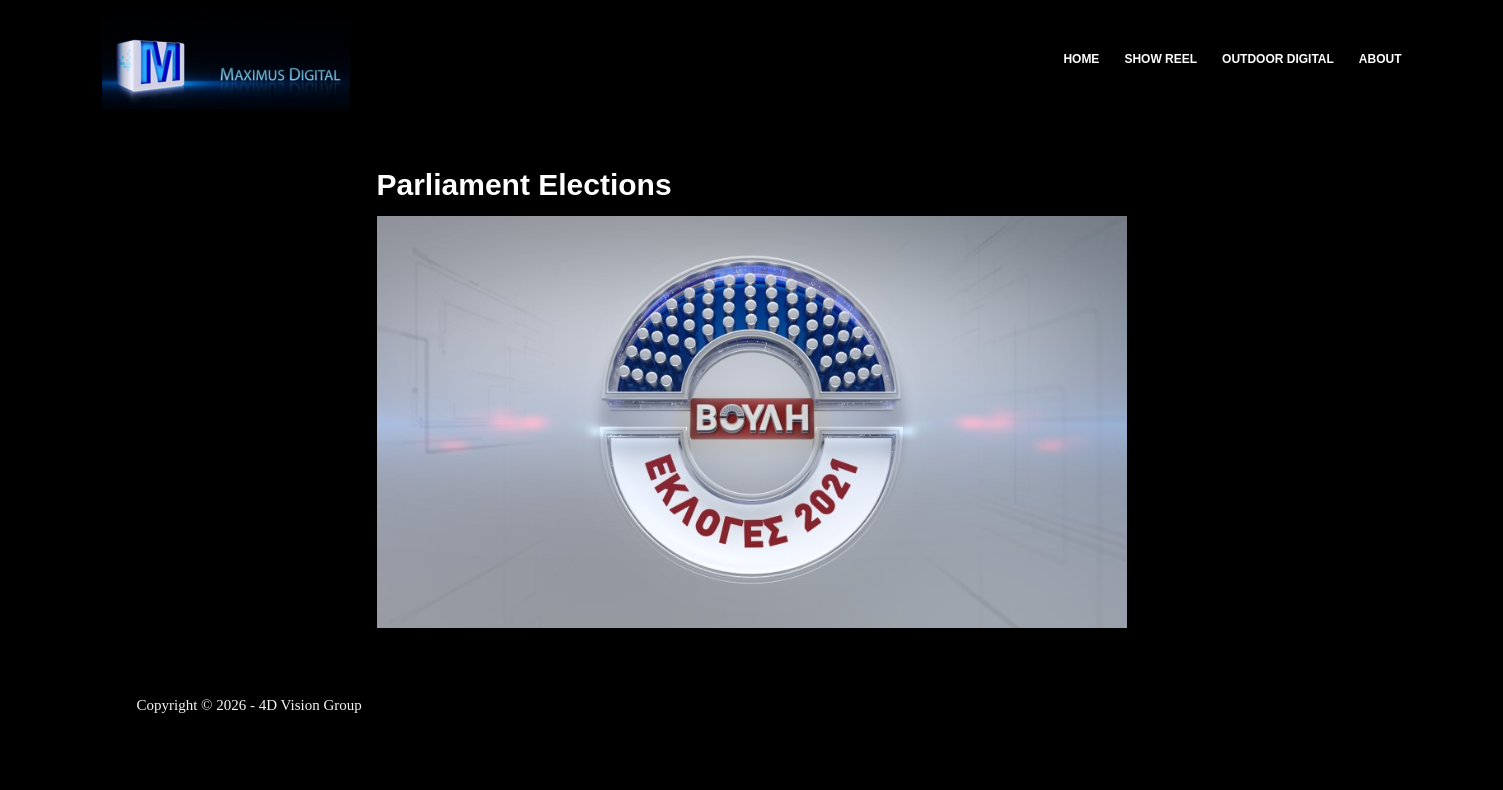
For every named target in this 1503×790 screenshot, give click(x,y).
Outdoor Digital (1278, 59)
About (1380, 59)
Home (1081, 59)
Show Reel (1160, 59)
